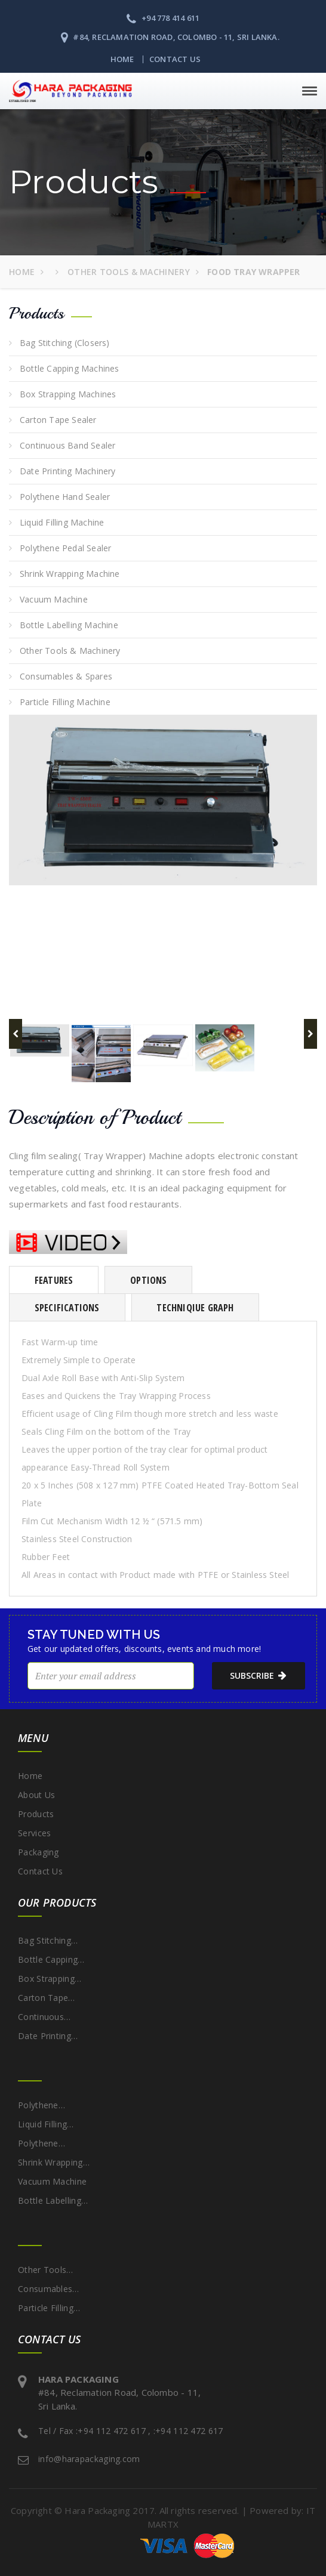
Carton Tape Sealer (58, 419)
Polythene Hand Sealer (65, 496)
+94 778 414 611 (163, 18)
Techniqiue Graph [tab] (194, 1307)
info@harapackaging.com (89, 2458)
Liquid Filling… (46, 2124)
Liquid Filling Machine (62, 522)
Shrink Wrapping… (54, 2162)
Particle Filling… (49, 2308)
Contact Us (175, 59)
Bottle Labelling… (53, 2200)
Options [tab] (148, 1280)
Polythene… (41, 2105)
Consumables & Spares (66, 676)
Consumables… (48, 2288)
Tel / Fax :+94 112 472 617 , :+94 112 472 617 (130, 2430)
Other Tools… (45, 2269)
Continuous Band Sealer (67, 445)
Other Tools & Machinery (127, 271)
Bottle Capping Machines (69, 368)
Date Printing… (48, 2035)
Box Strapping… (49, 1978)
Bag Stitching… (48, 1940)
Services (34, 1833)
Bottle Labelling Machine (69, 625)
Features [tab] (54, 1280)
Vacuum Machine (54, 599)
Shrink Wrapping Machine (70, 573)
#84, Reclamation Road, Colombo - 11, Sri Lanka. (170, 37)
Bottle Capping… (51, 1959)
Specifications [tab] (67, 1307)
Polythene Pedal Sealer (65, 548)
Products (36, 1814)
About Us (36, 1794)
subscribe (252, 1675)
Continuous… (44, 2016)
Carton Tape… (46, 1997)
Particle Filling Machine (65, 702)
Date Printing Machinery (68, 471)
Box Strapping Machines (68, 394)
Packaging (38, 1852)
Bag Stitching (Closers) (65, 342)
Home (122, 59)
